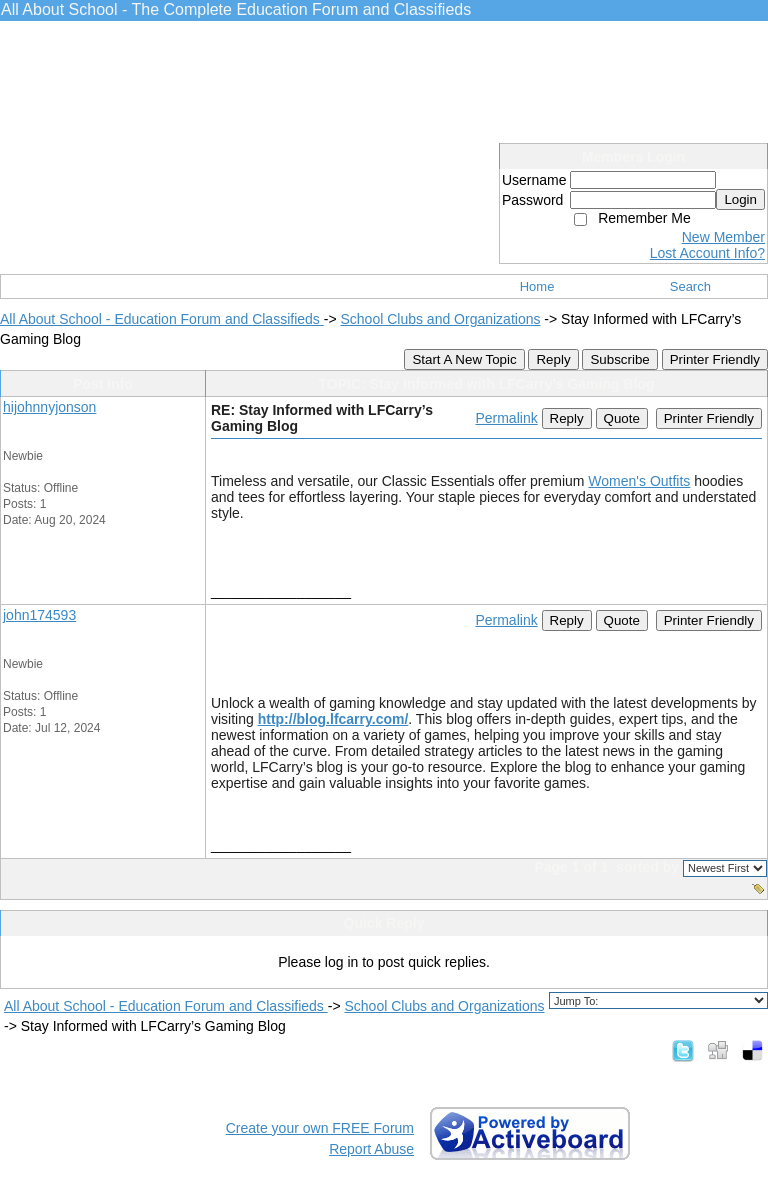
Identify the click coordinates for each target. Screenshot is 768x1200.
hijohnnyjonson (49, 407)
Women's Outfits (639, 481)
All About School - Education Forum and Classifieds (162, 319)
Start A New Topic (464, 359)
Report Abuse (371, 1149)
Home (537, 286)
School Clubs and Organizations (440, 319)
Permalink (506, 418)
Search (690, 286)
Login (740, 199)
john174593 (39, 615)
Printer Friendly (715, 359)
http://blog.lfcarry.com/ (333, 719)
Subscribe (619, 359)
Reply (553, 359)
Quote (622, 418)
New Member (723, 237)
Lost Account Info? (707, 253)
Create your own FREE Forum (320, 1128)
